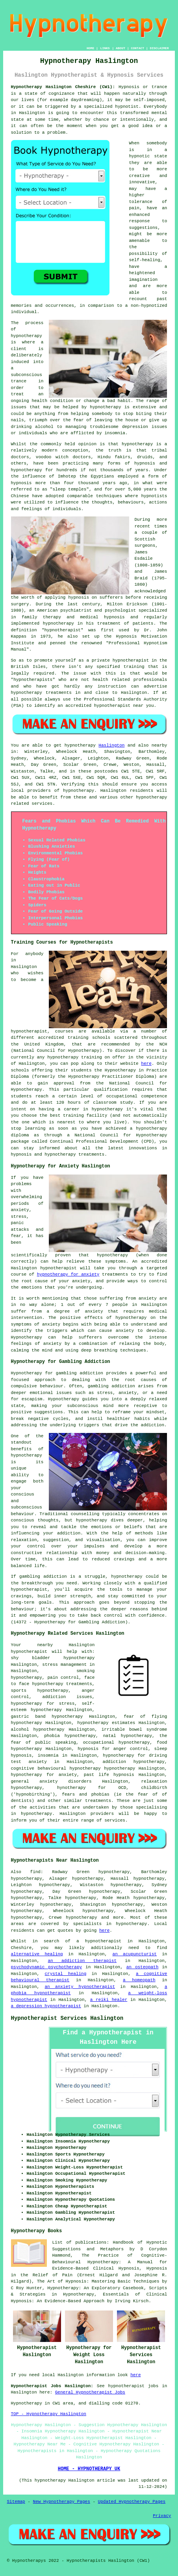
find (35, 1872)
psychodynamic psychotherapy (46, 1967)
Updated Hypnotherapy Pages (132, 2501)
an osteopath (142, 1967)
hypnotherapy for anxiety (68, 1274)
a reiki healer (109, 1999)
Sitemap (16, 2501)
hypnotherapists (32, 679)
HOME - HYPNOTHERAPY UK (89, 2469)
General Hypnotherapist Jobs (90, 2392)
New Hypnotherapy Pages (61, 2501)
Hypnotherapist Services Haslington (67, 2018)
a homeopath (139, 1980)
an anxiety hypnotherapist (79, 1986)
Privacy (162, 2515)
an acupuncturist (135, 1954)
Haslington (111, 745)
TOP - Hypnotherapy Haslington (48, 2414)
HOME (90, 48)
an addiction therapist (82, 1960)
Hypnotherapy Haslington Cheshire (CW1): (63, 87)
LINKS (105, 48)
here (146, 1063)
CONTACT (137, 48)
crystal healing (65, 1973)
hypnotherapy (26, 336)
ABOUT (120, 48)
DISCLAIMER (159, 48)
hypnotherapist (62, 630)
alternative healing (37, 1954)
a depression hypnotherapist (46, 2006)
